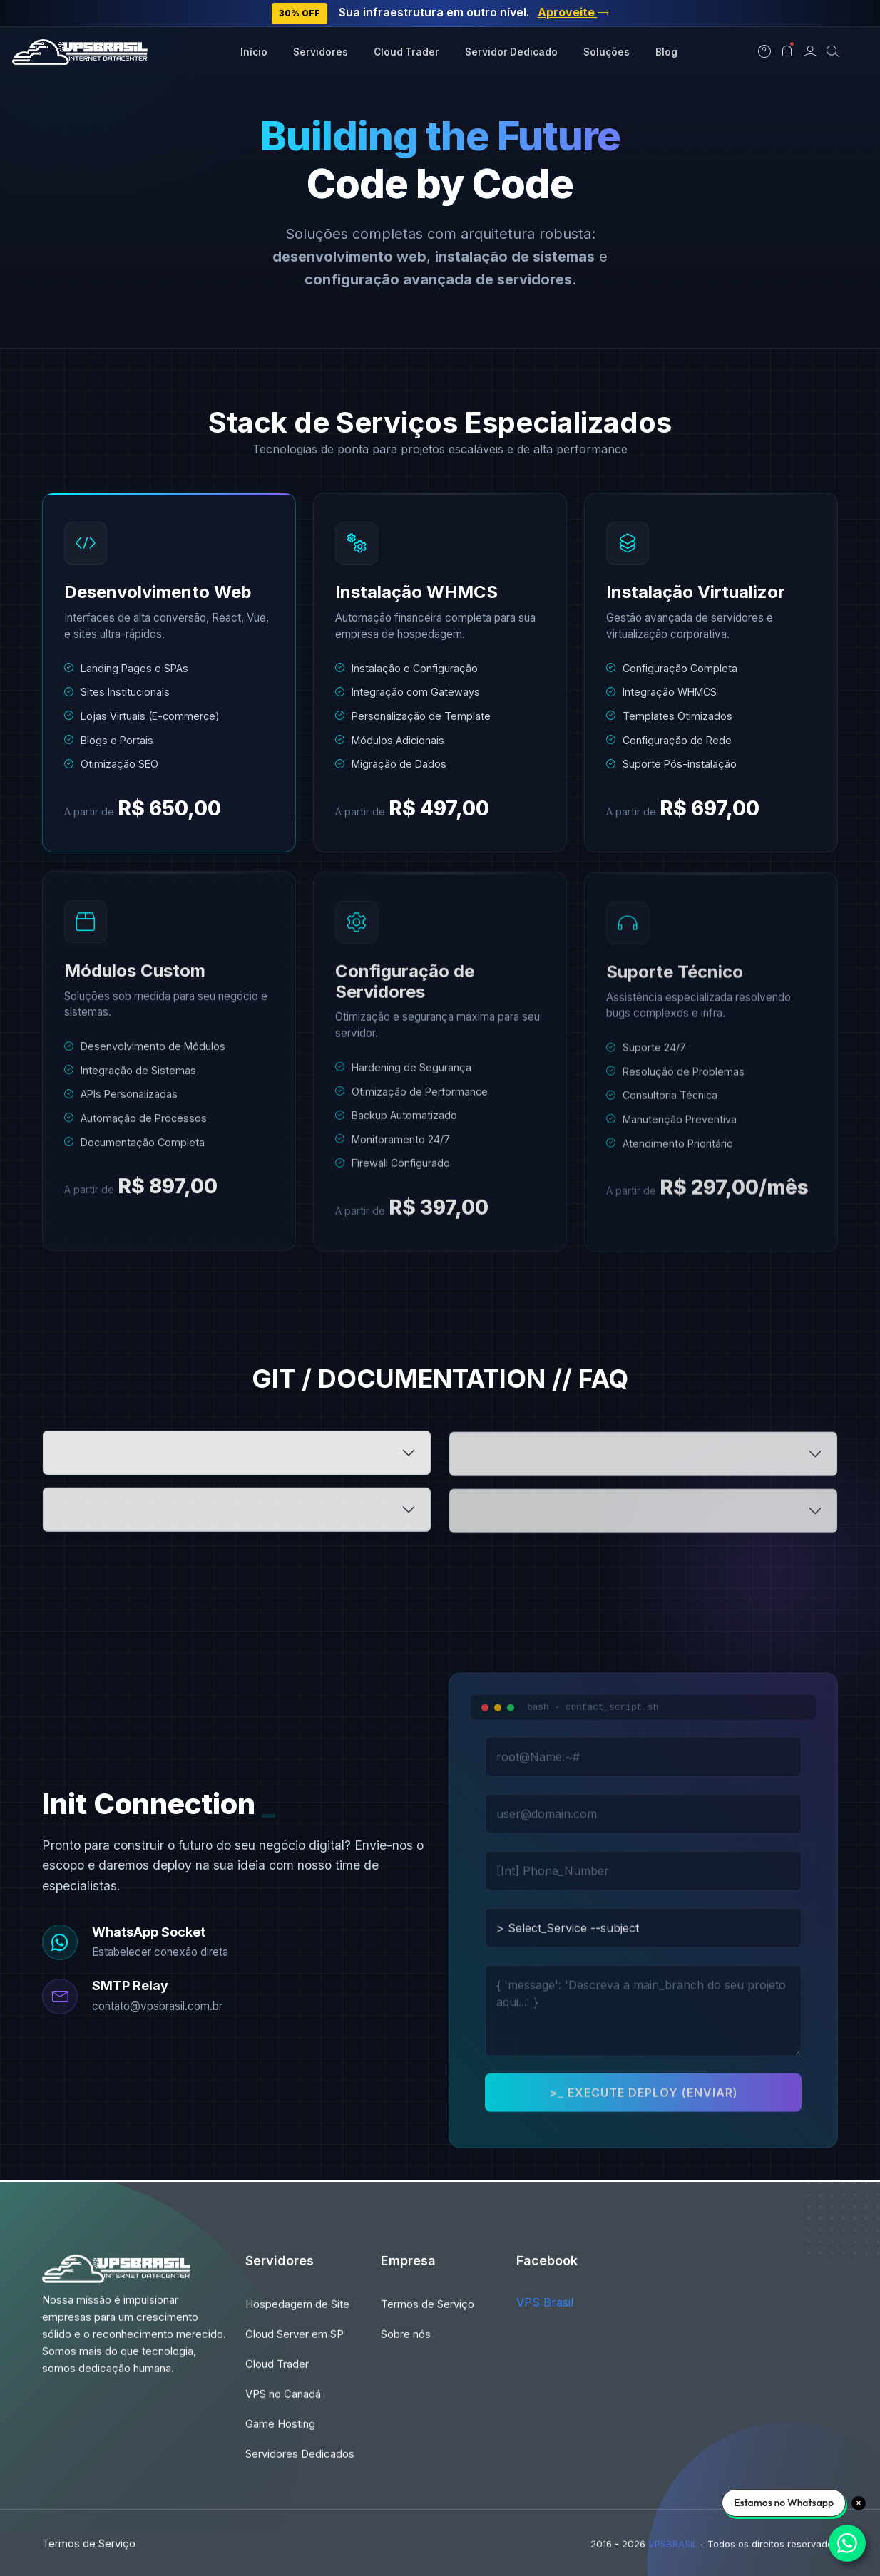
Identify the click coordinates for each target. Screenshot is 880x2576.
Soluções (606, 52)
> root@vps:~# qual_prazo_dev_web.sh (168, 1465)
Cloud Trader (406, 52)
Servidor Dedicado (511, 52)
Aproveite (573, 12)
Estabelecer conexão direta (160, 1952)
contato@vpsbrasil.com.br (157, 2006)
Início (253, 52)
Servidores (320, 52)
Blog (666, 52)
